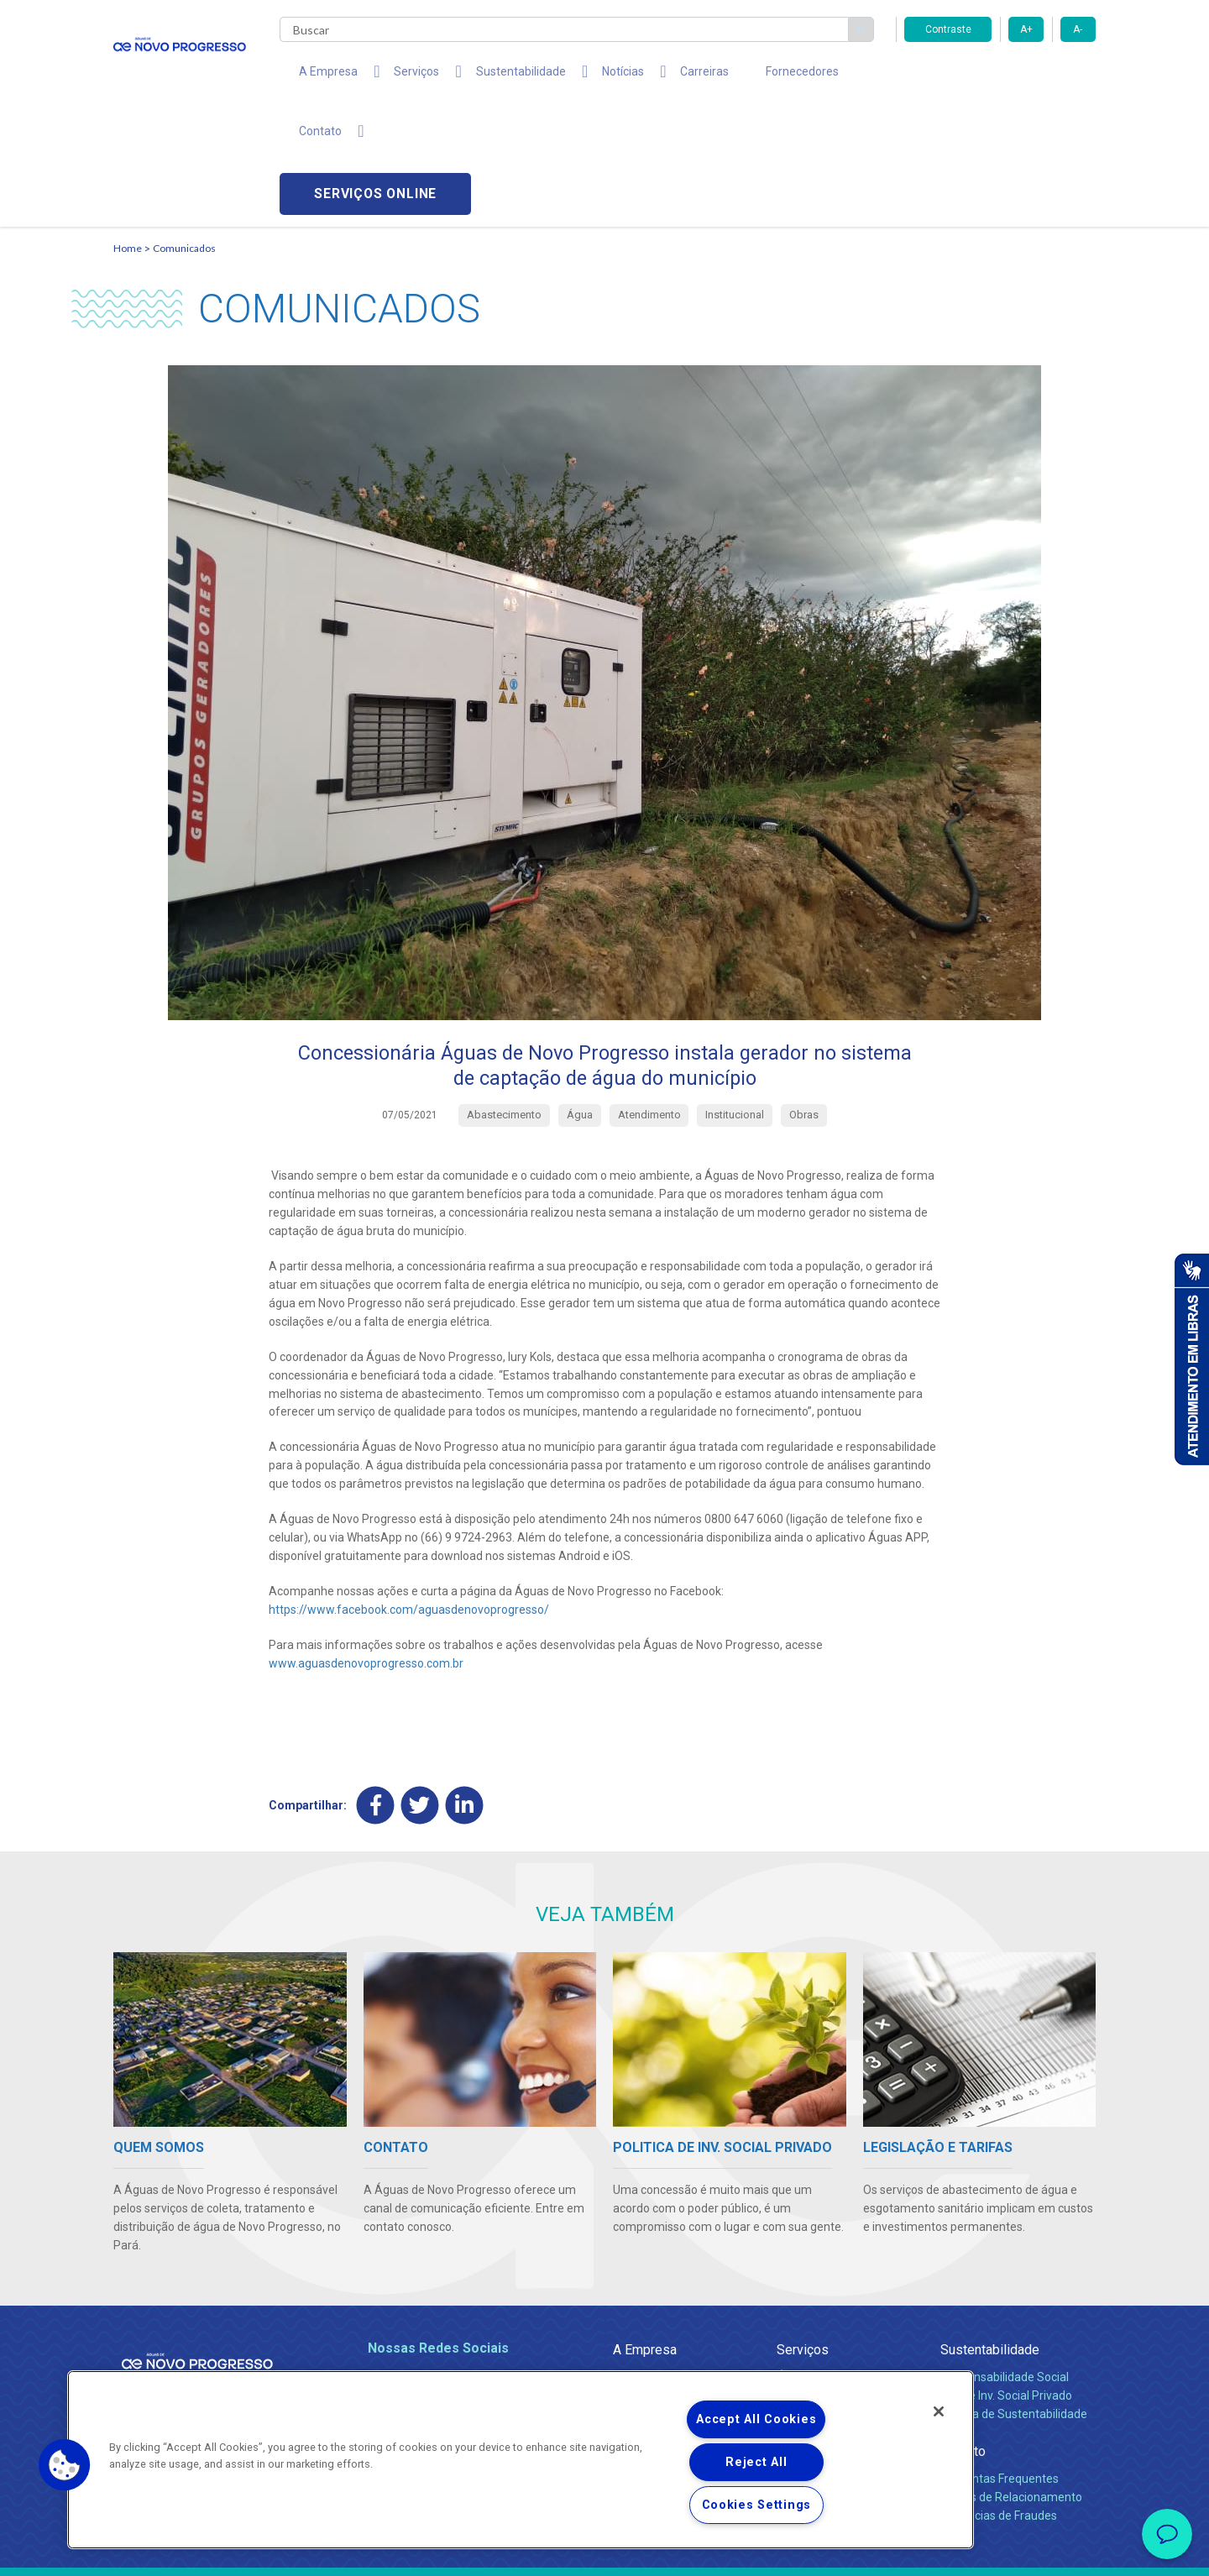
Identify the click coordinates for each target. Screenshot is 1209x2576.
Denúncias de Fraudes (998, 2398)
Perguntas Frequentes (999, 2362)
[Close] (938, 2411)
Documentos (811, 2315)
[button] (65, 2465)
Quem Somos (649, 2260)
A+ (1026, 29)
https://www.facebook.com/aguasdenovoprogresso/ (409, 1492)
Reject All (756, 2462)
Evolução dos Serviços (835, 2296)
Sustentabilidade (989, 2232)
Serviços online (1000, 76)
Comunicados (184, 130)
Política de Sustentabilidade (1013, 2296)
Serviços (803, 2232)
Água (791, 2260)
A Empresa (645, 2232)
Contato (963, 2334)
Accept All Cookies (756, 2419)
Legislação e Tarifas (829, 2278)
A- (1077, 29)
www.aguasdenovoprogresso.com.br (366, 1545)
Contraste (948, 29)
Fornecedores (740, 75)
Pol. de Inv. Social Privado (1006, 2278)
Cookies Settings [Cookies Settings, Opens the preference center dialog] (757, 2505)
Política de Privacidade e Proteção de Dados (604, 2551)
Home (127, 130)
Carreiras (654, 75)
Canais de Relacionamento (1011, 2379)
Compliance (644, 2278)
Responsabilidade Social (1004, 2260)
